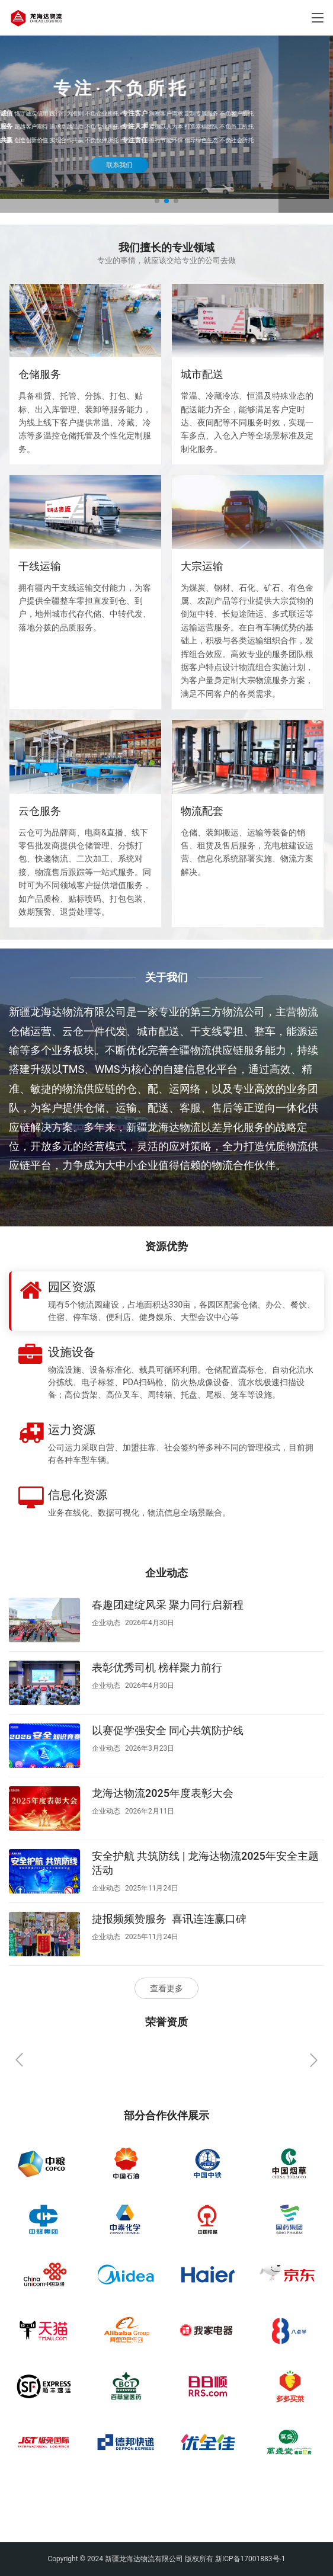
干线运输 (39, 566)
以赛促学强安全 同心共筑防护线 (168, 1730)
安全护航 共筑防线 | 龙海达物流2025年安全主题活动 (205, 1863)
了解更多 (40, 1198)
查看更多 (166, 1988)
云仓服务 (39, 811)
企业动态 (106, 1623)
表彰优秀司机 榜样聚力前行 (157, 1667)
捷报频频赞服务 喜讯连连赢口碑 (169, 1918)
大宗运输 (202, 566)
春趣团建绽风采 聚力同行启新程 (168, 1604)
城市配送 (202, 374)
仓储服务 (39, 374)
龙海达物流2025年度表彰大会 (162, 1793)
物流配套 (202, 811)
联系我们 (166, 164)
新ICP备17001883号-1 (250, 2559)
